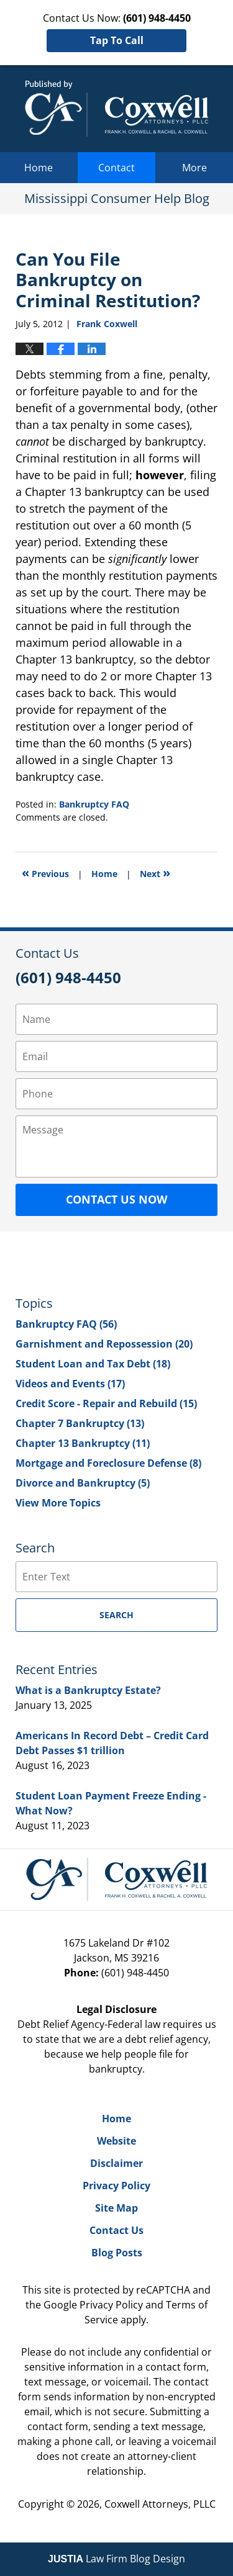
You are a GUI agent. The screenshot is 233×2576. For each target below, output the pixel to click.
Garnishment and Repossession (104, 1344)
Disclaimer (116, 2163)
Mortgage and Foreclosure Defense (108, 1463)
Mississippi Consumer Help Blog (116, 109)
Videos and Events (70, 1383)
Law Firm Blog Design (116, 2558)
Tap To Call (117, 40)
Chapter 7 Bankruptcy (80, 1423)
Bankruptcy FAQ (94, 804)
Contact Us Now (116, 1199)
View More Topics (58, 1503)
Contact (116, 167)
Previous (45, 872)
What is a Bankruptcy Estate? (88, 1690)
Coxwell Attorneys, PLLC (160, 2504)
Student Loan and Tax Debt (93, 1364)
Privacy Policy (116, 2185)
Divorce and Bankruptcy (83, 1483)
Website (116, 2141)
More (194, 167)
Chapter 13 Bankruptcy (83, 1443)
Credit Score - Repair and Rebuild (106, 1403)
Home (38, 167)
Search (116, 1615)
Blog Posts (116, 2252)
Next (155, 872)
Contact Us (116, 2230)
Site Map (116, 2208)
